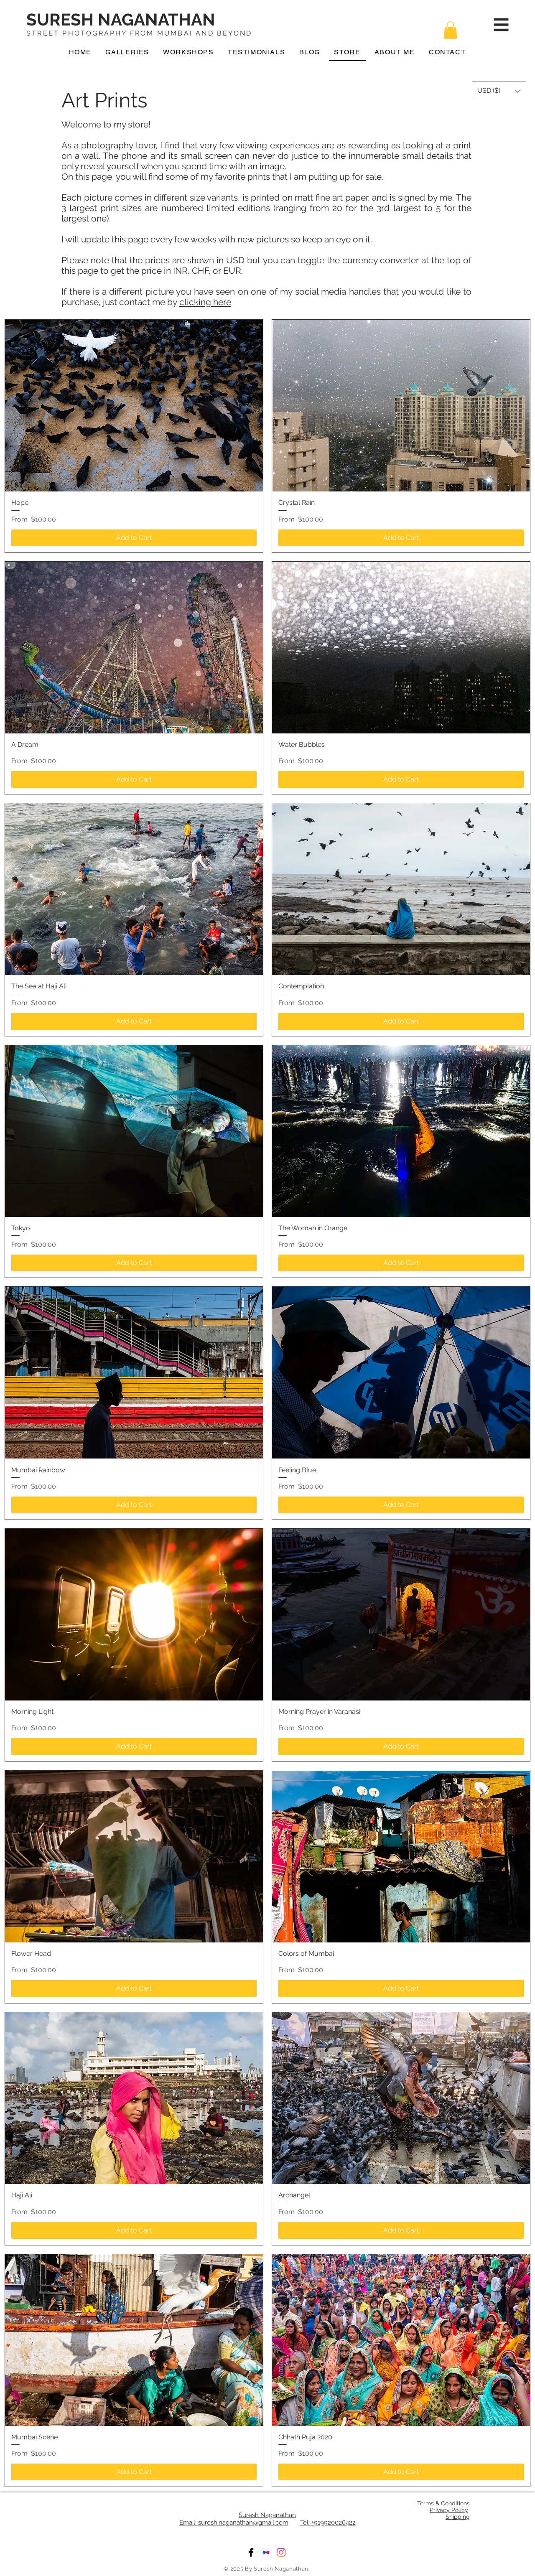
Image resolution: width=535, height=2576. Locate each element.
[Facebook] (251, 2552)
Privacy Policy (449, 2510)
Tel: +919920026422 (328, 2522)
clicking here (205, 302)
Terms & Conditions (443, 2503)
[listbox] (499, 90)
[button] (450, 30)
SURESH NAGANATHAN (120, 19)
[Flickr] (266, 2552)
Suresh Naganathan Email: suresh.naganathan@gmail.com (237, 2518)
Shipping (458, 2516)
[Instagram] (281, 2552)
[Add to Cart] (134, 537)
